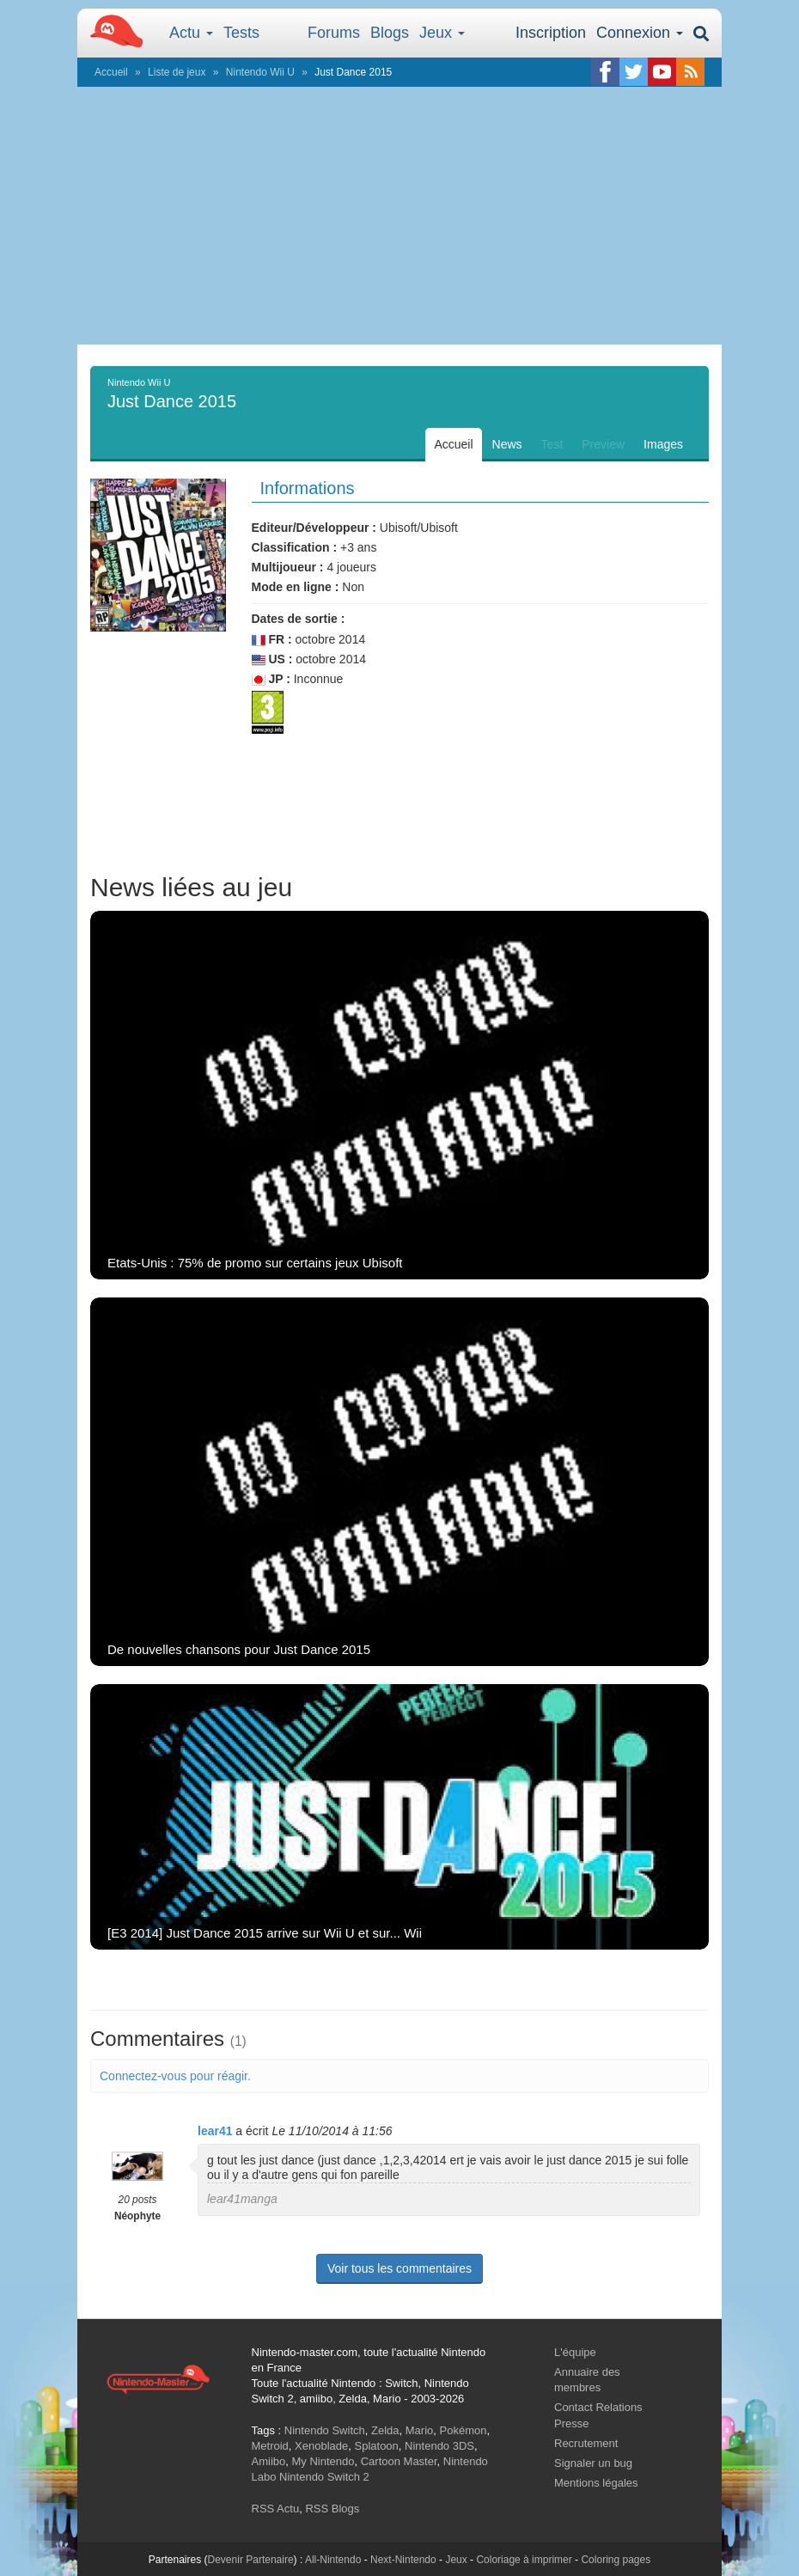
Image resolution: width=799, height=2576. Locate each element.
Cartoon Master (399, 2461)
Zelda (385, 2430)
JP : (271, 679)
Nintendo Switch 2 (324, 2476)
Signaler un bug (593, 2463)
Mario (420, 2430)
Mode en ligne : (295, 587)
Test (552, 444)
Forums (334, 32)
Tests (241, 32)
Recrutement (586, 2443)
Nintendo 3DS (439, 2445)
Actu (191, 32)
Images (663, 444)
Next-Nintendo (403, 2560)
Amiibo (269, 2461)
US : (272, 659)
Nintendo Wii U (260, 72)
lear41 (215, 2131)
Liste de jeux (176, 72)
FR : (272, 639)
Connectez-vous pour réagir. (175, 2076)
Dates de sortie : (298, 619)
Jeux (442, 32)
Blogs (389, 32)
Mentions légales (596, 2482)
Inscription (550, 32)
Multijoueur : (288, 567)
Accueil (111, 72)
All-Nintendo (333, 2560)
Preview (603, 444)
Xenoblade (321, 2445)
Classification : (295, 547)
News (507, 444)
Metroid (270, 2445)
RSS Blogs (332, 2508)
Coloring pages (615, 2560)
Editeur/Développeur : (314, 527)
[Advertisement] (399, 215)
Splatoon (377, 2445)
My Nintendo (322, 2461)
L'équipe (575, 2352)
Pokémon (463, 2430)
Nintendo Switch (324, 2430)
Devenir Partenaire (251, 2560)
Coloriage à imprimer (523, 2560)
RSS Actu (276, 2508)
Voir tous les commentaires (399, 2268)
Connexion (639, 32)
